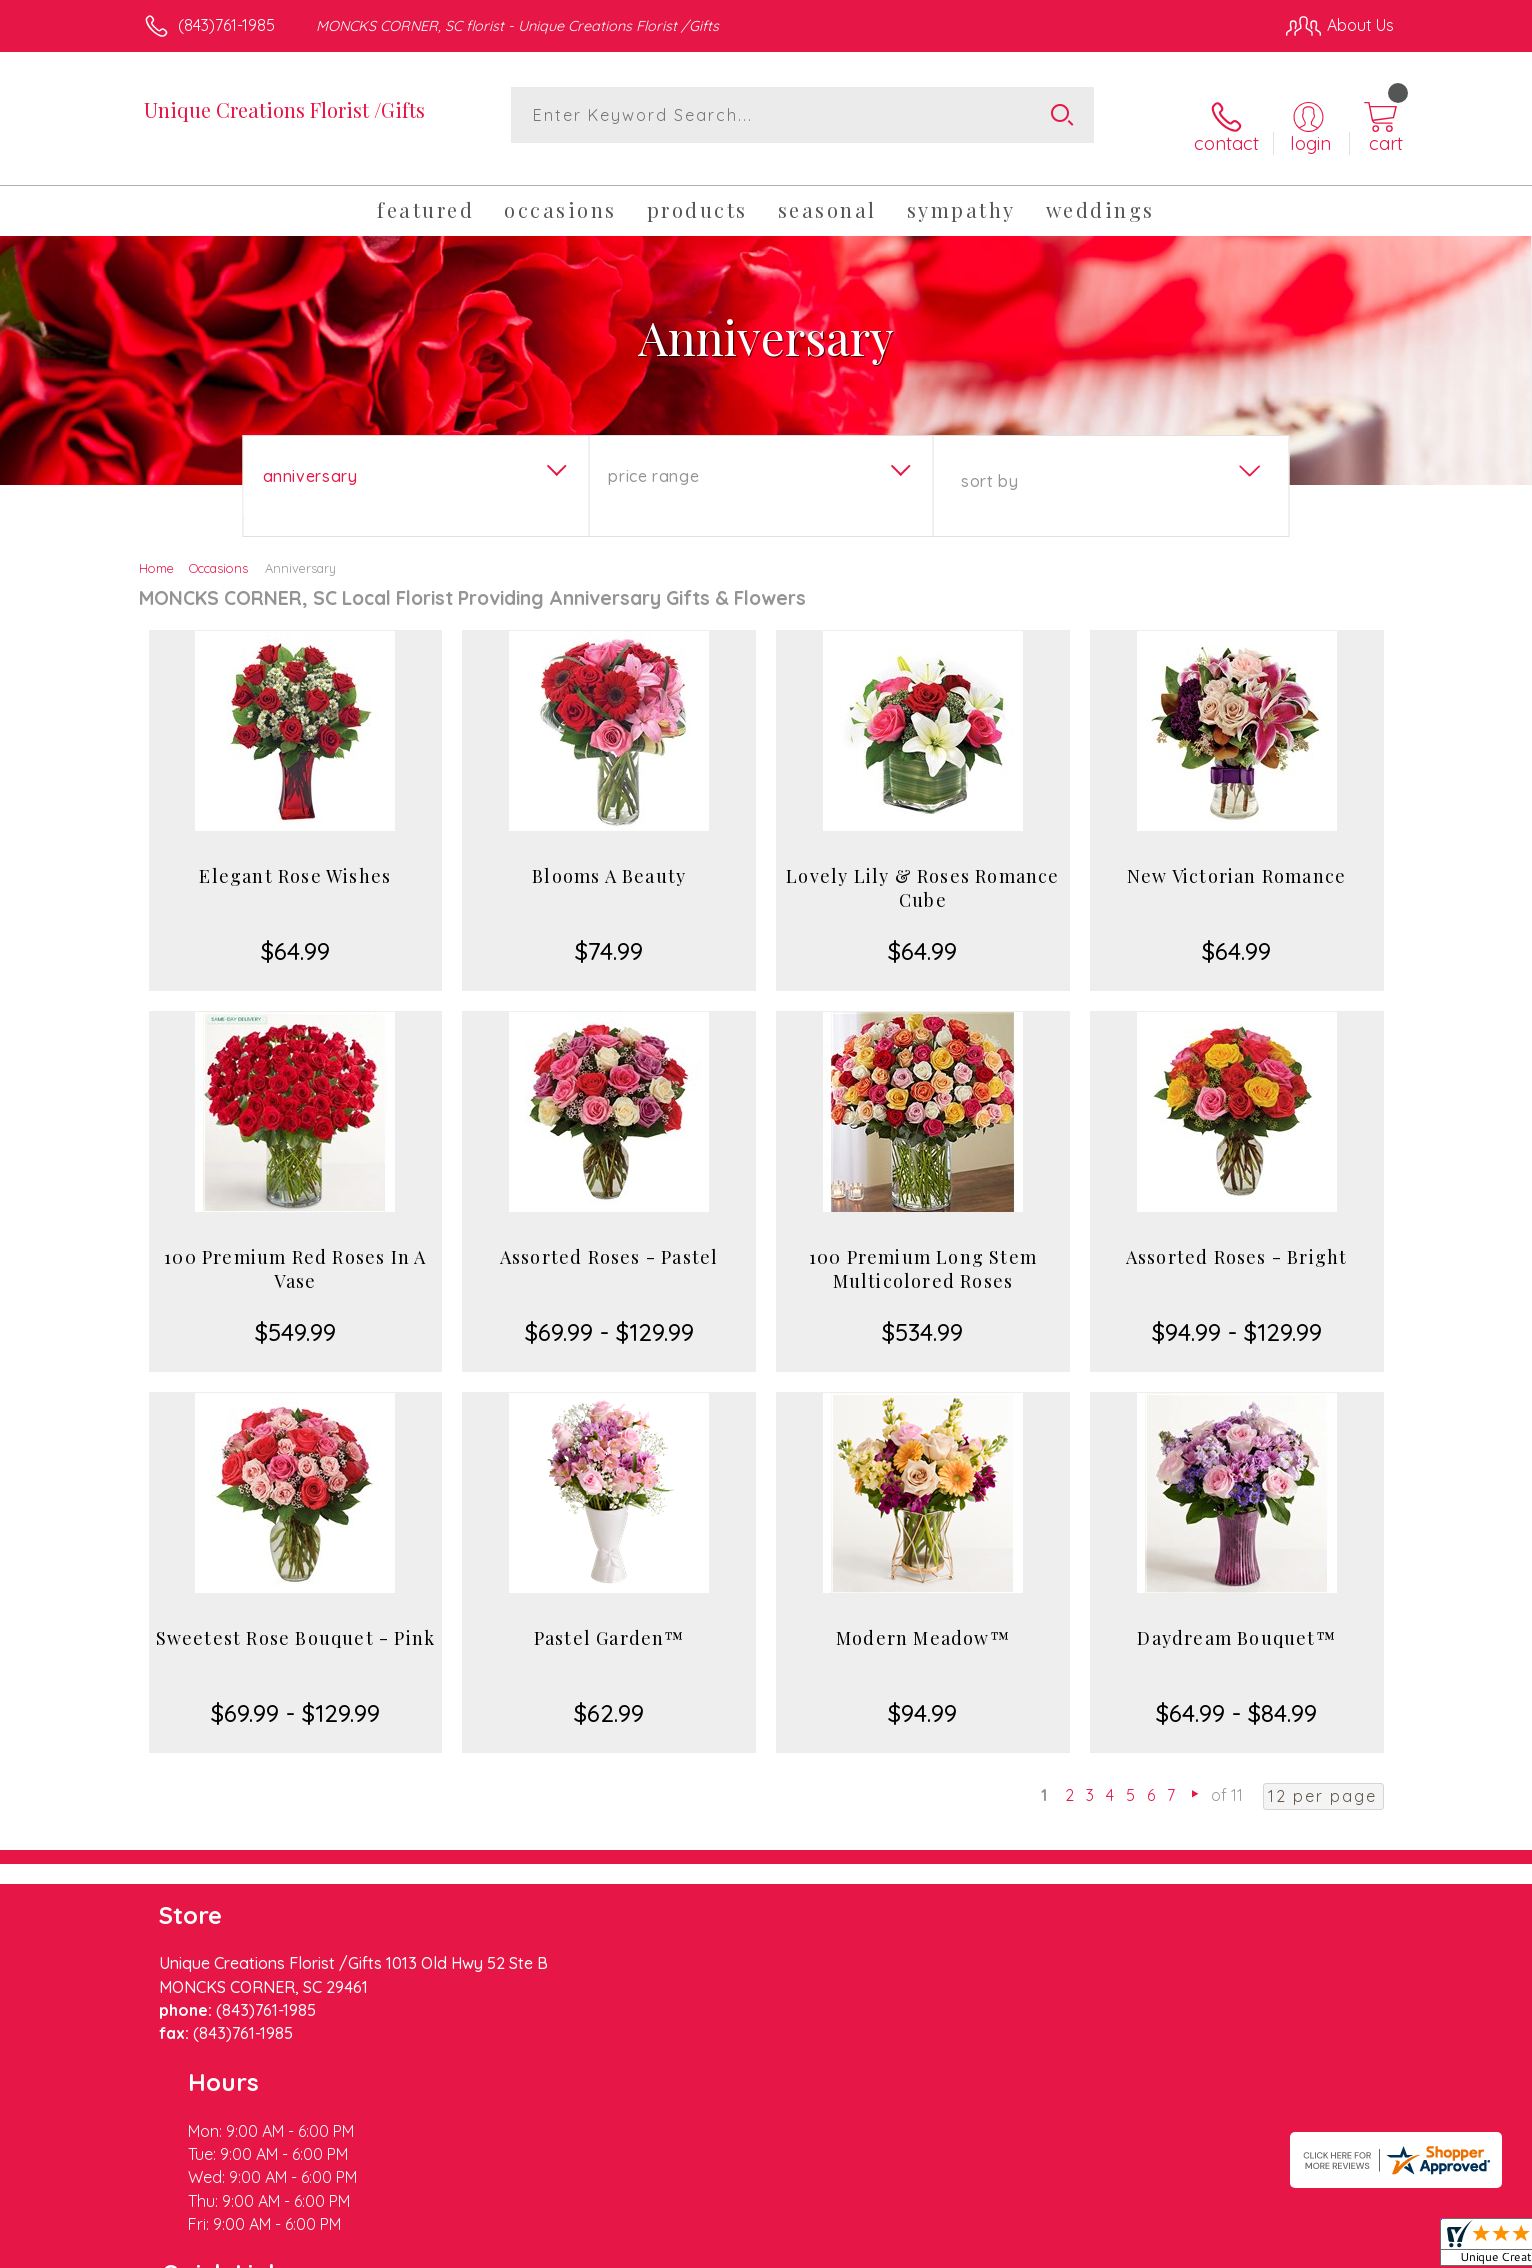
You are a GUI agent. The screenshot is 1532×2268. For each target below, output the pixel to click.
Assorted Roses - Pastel (609, 1239)
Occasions (218, 550)
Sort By (989, 463)
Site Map (1340, 2248)
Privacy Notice (1074, 2248)
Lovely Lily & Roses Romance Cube (922, 870)
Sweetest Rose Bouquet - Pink (296, 1620)
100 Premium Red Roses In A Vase (295, 1251)
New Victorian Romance (1236, 858)
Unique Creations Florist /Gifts (284, 109)
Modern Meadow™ (923, 1620)
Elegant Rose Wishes (295, 858)
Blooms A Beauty (609, 858)
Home (156, 550)
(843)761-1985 (226, 25)
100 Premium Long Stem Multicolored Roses (923, 1251)
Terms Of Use (956, 2248)
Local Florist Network (1217, 2248)
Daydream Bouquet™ (1236, 1620)
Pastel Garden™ (609, 1620)
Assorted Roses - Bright (1237, 1239)
